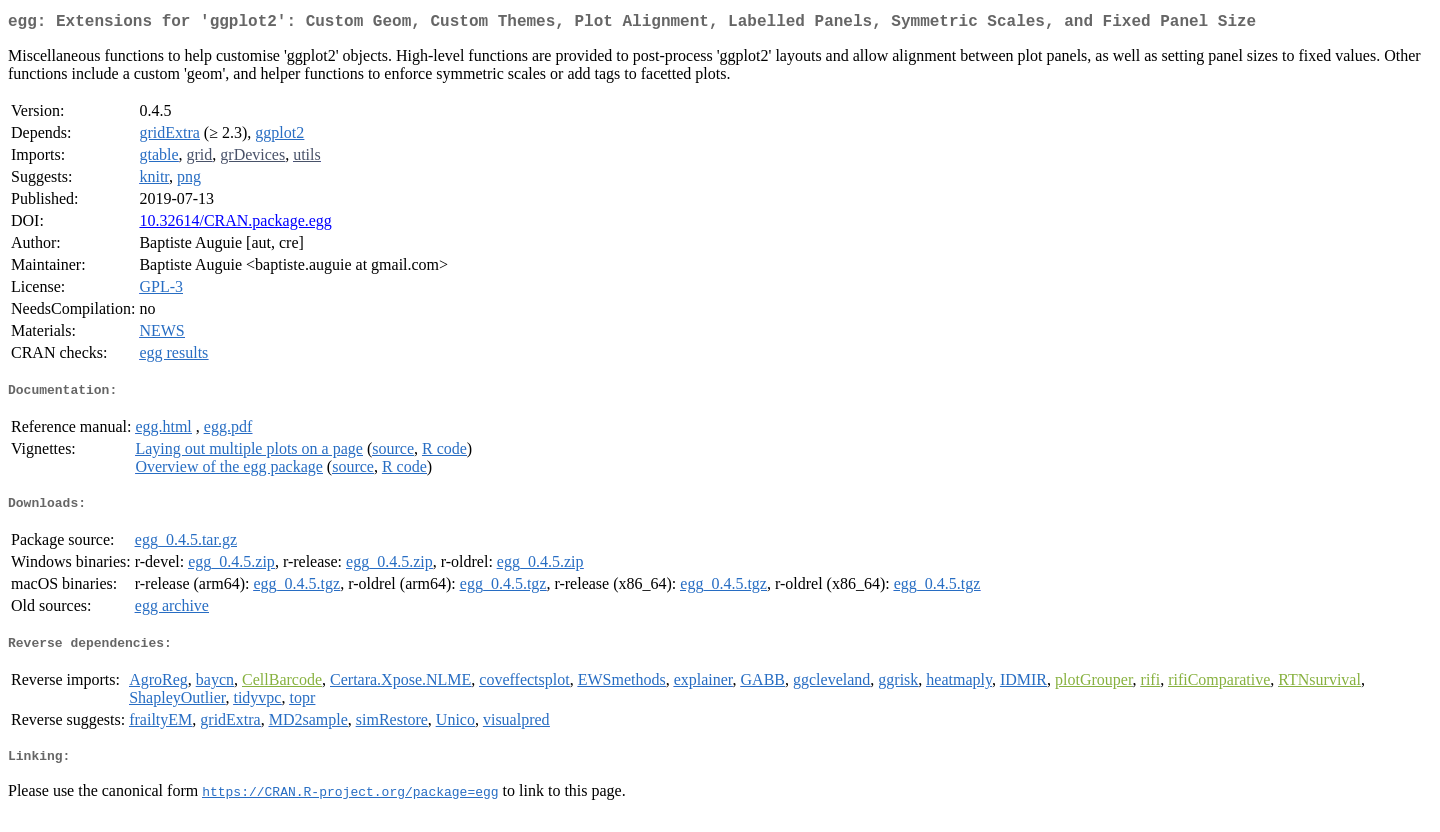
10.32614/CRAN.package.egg (235, 224)
